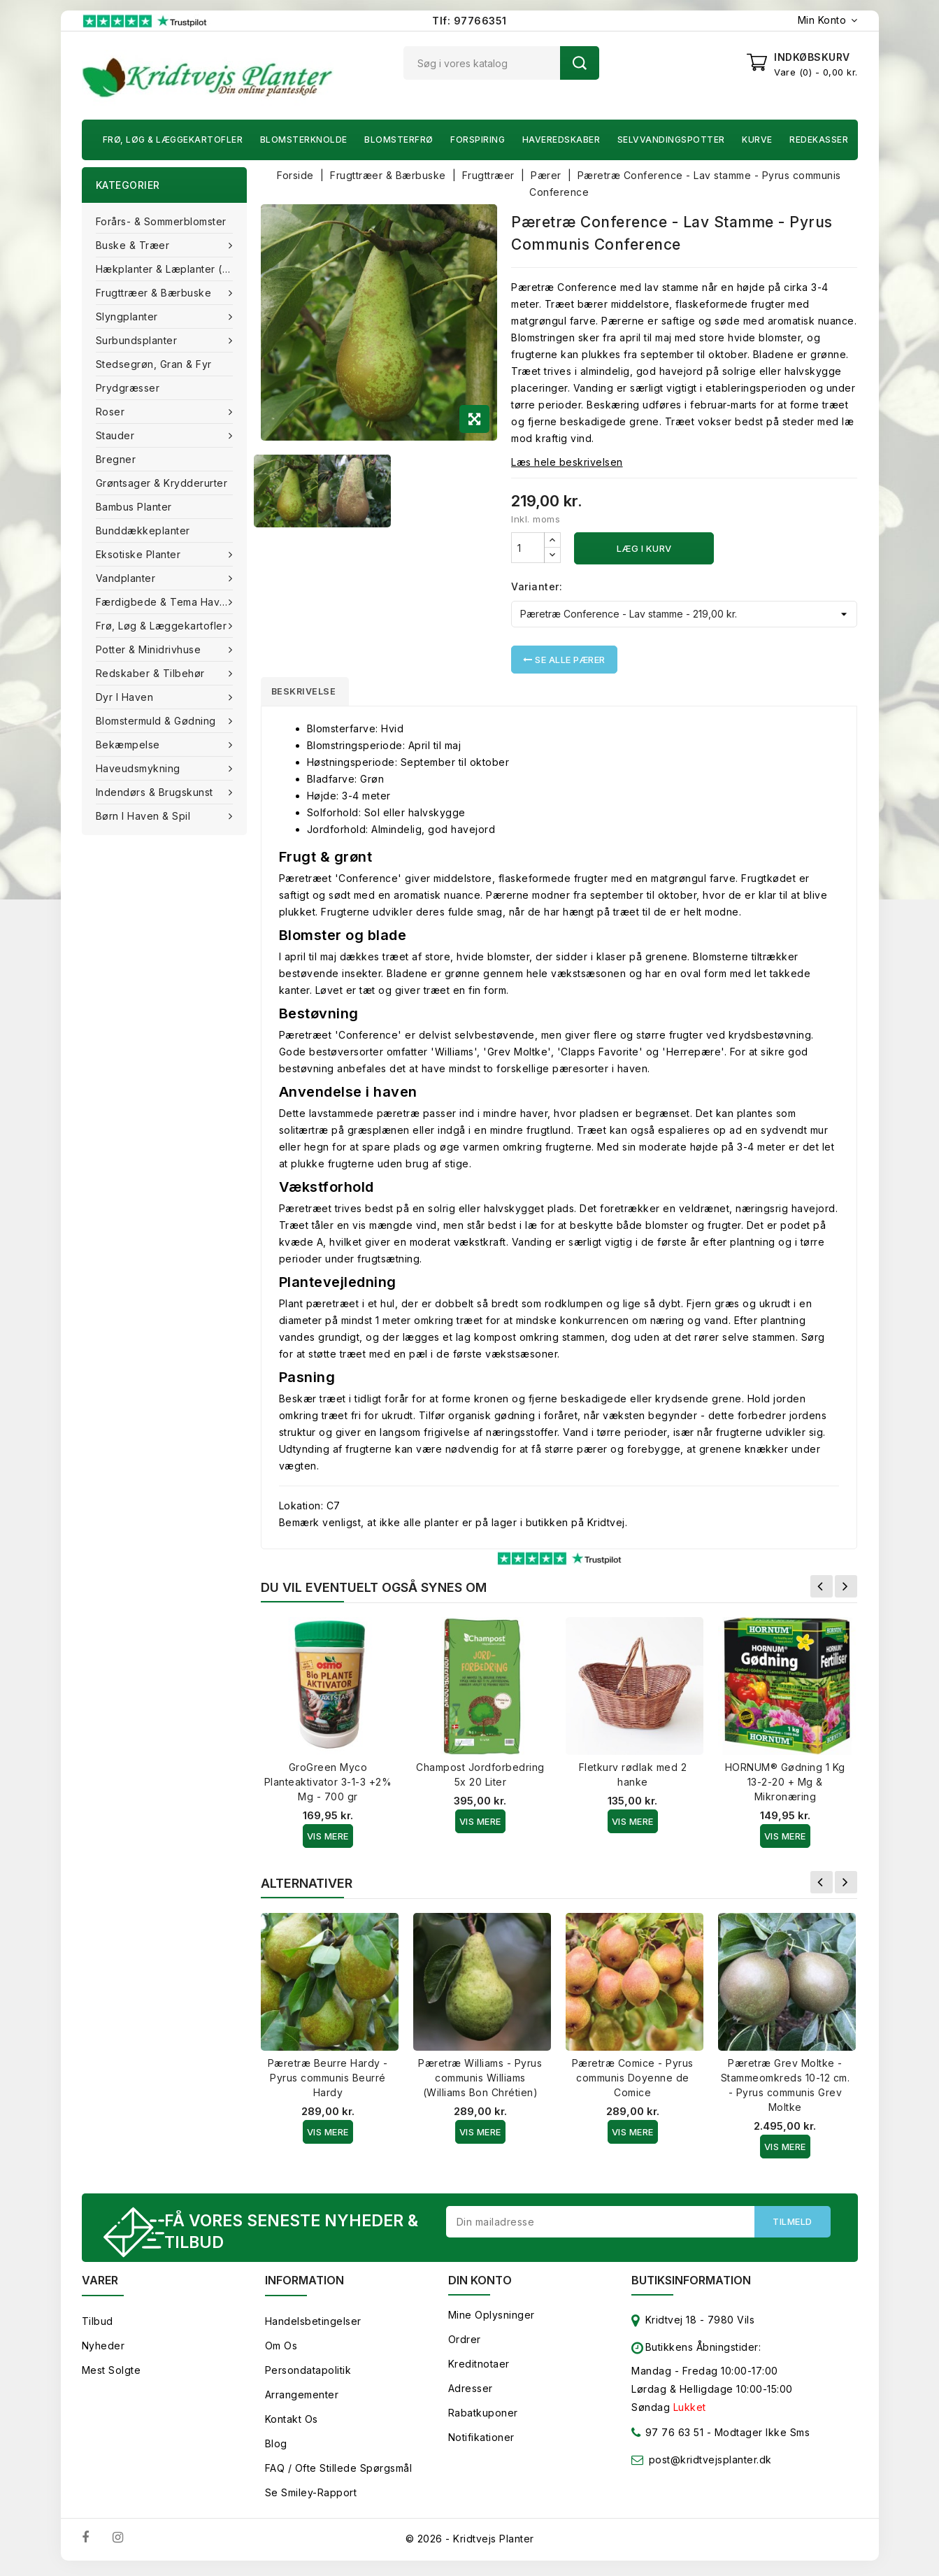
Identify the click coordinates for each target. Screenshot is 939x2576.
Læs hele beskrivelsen (567, 462)
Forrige (821, 1589)
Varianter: (536, 586)
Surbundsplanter (138, 340)
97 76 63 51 (667, 2440)
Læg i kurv (644, 548)
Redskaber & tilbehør (152, 673)
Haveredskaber (561, 139)
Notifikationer (481, 2442)
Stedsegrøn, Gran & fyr (154, 364)
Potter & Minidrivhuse (150, 649)
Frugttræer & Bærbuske (155, 293)
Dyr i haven (126, 697)
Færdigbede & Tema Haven (166, 602)
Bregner (116, 459)
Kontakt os (291, 2424)
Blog (276, 2448)
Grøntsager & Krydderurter (162, 483)
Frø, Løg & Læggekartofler (173, 139)
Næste (846, 1589)
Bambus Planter (134, 507)
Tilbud (97, 2326)
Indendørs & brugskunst (156, 792)
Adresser (470, 2393)
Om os (281, 2350)
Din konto (480, 2285)
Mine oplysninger (491, 2320)
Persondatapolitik (308, 2375)
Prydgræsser (128, 388)
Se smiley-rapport (311, 2497)
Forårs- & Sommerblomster (161, 221)
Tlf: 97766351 (469, 21)
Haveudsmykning (140, 768)
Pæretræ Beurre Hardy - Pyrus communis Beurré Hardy (328, 2080)
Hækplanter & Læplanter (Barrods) (171, 269)
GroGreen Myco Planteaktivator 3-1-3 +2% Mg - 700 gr (328, 1784)
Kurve (757, 139)
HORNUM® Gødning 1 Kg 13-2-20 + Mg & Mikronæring (785, 1784)
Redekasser (818, 139)
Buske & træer (134, 245)
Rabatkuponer (483, 2418)
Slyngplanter (129, 316)
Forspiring (477, 139)
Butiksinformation (691, 2285)
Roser (112, 412)
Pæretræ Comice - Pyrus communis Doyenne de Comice (633, 2080)
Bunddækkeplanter (143, 530)
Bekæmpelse (130, 744)
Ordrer (464, 2344)
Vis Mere (328, 1838)
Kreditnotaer (479, 2369)
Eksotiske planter (140, 554)
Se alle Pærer (564, 659)
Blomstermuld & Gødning (158, 721)
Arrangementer (302, 2399)
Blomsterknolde (303, 139)
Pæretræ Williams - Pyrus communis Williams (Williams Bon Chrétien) (480, 2080)
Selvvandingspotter (671, 139)
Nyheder (103, 2350)
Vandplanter (127, 578)
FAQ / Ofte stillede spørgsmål (339, 2473)
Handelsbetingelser (313, 2326)
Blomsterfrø (398, 139)
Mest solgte (111, 2375)
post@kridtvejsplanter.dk (710, 2464)
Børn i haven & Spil (145, 816)
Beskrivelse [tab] (311, 692)
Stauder (117, 435)
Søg (579, 63)
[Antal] (528, 547)
